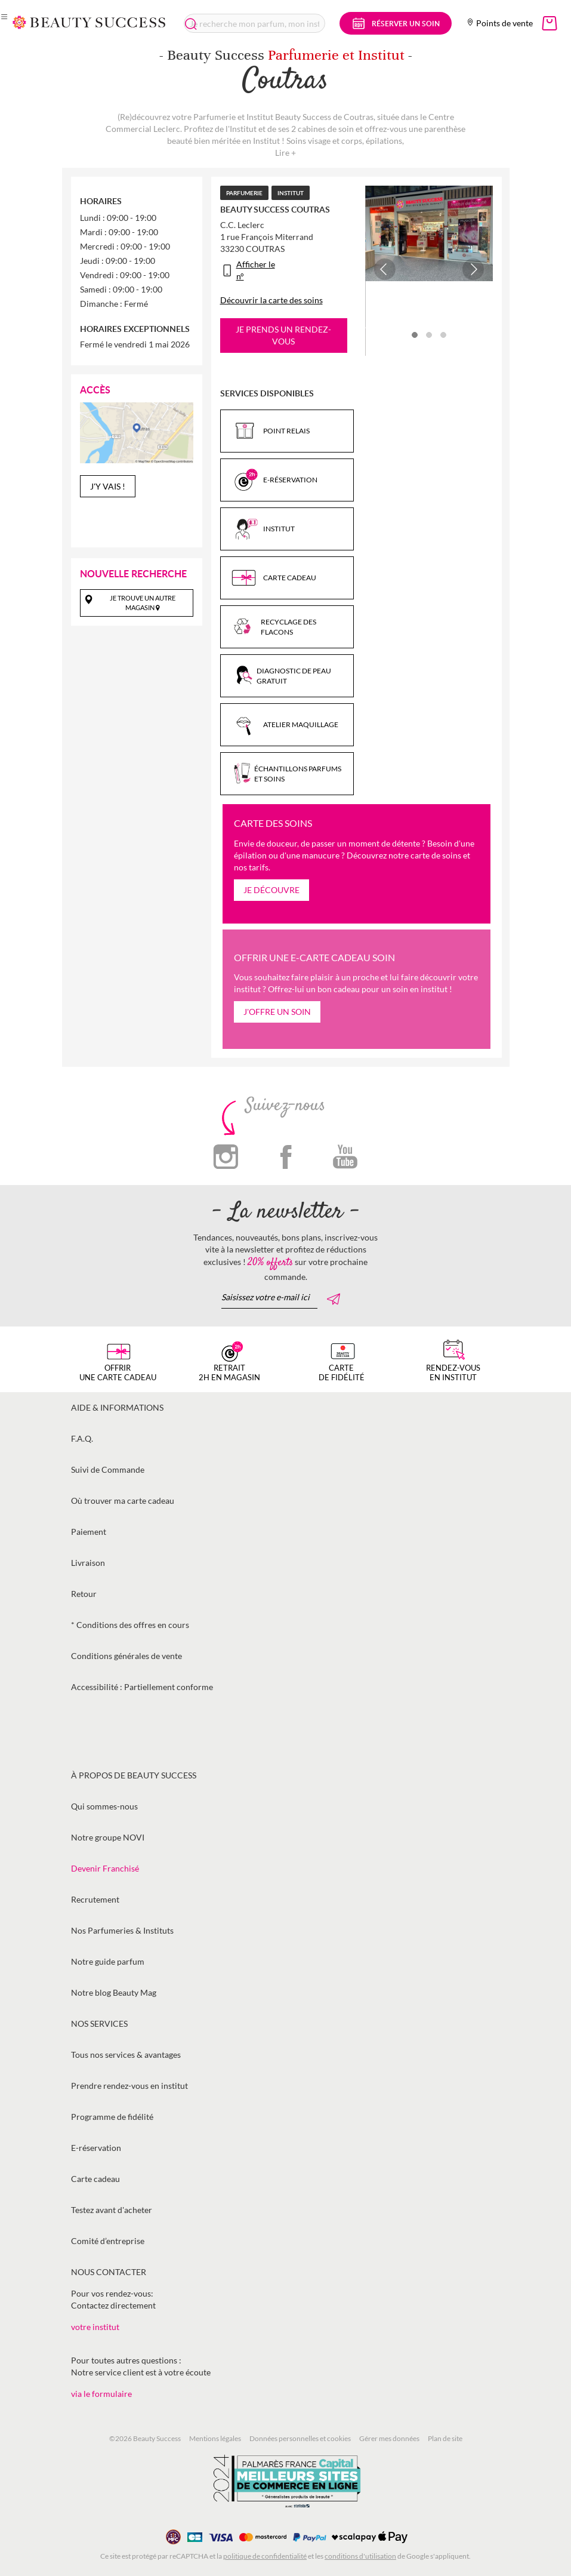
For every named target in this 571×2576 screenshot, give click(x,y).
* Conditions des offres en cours (130, 1625)
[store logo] (89, 22)
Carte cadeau (95, 2179)
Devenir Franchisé (105, 1868)
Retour (84, 1594)
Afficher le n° (255, 270)
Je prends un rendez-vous (283, 335)
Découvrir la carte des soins (271, 300)
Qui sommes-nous (104, 1806)
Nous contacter (108, 2272)
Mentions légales (215, 2438)
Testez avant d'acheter (111, 2210)
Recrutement (95, 1899)
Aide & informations (117, 1407)
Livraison (88, 1563)
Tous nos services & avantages (126, 2054)
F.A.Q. (82, 1438)
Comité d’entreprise (107, 2241)
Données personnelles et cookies (300, 2438)
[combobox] (254, 23)
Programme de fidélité (112, 2117)
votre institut (95, 2327)
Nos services (99, 2023)
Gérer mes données (389, 2438)
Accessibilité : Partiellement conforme (142, 1687)
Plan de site (445, 2438)
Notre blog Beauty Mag (113, 1992)
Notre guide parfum (107, 1961)
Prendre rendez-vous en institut (129, 2086)
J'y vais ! (107, 486)
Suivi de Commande (107, 1469)
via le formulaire (101, 2394)
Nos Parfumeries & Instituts (122, 1930)
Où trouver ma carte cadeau (122, 1500)
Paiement (88, 1531)
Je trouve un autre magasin (142, 602)
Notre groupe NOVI (107, 1837)
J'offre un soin (277, 1012)
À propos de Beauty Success (133, 1775)
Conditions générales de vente (126, 1656)
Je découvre (271, 890)
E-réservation (96, 2148)
